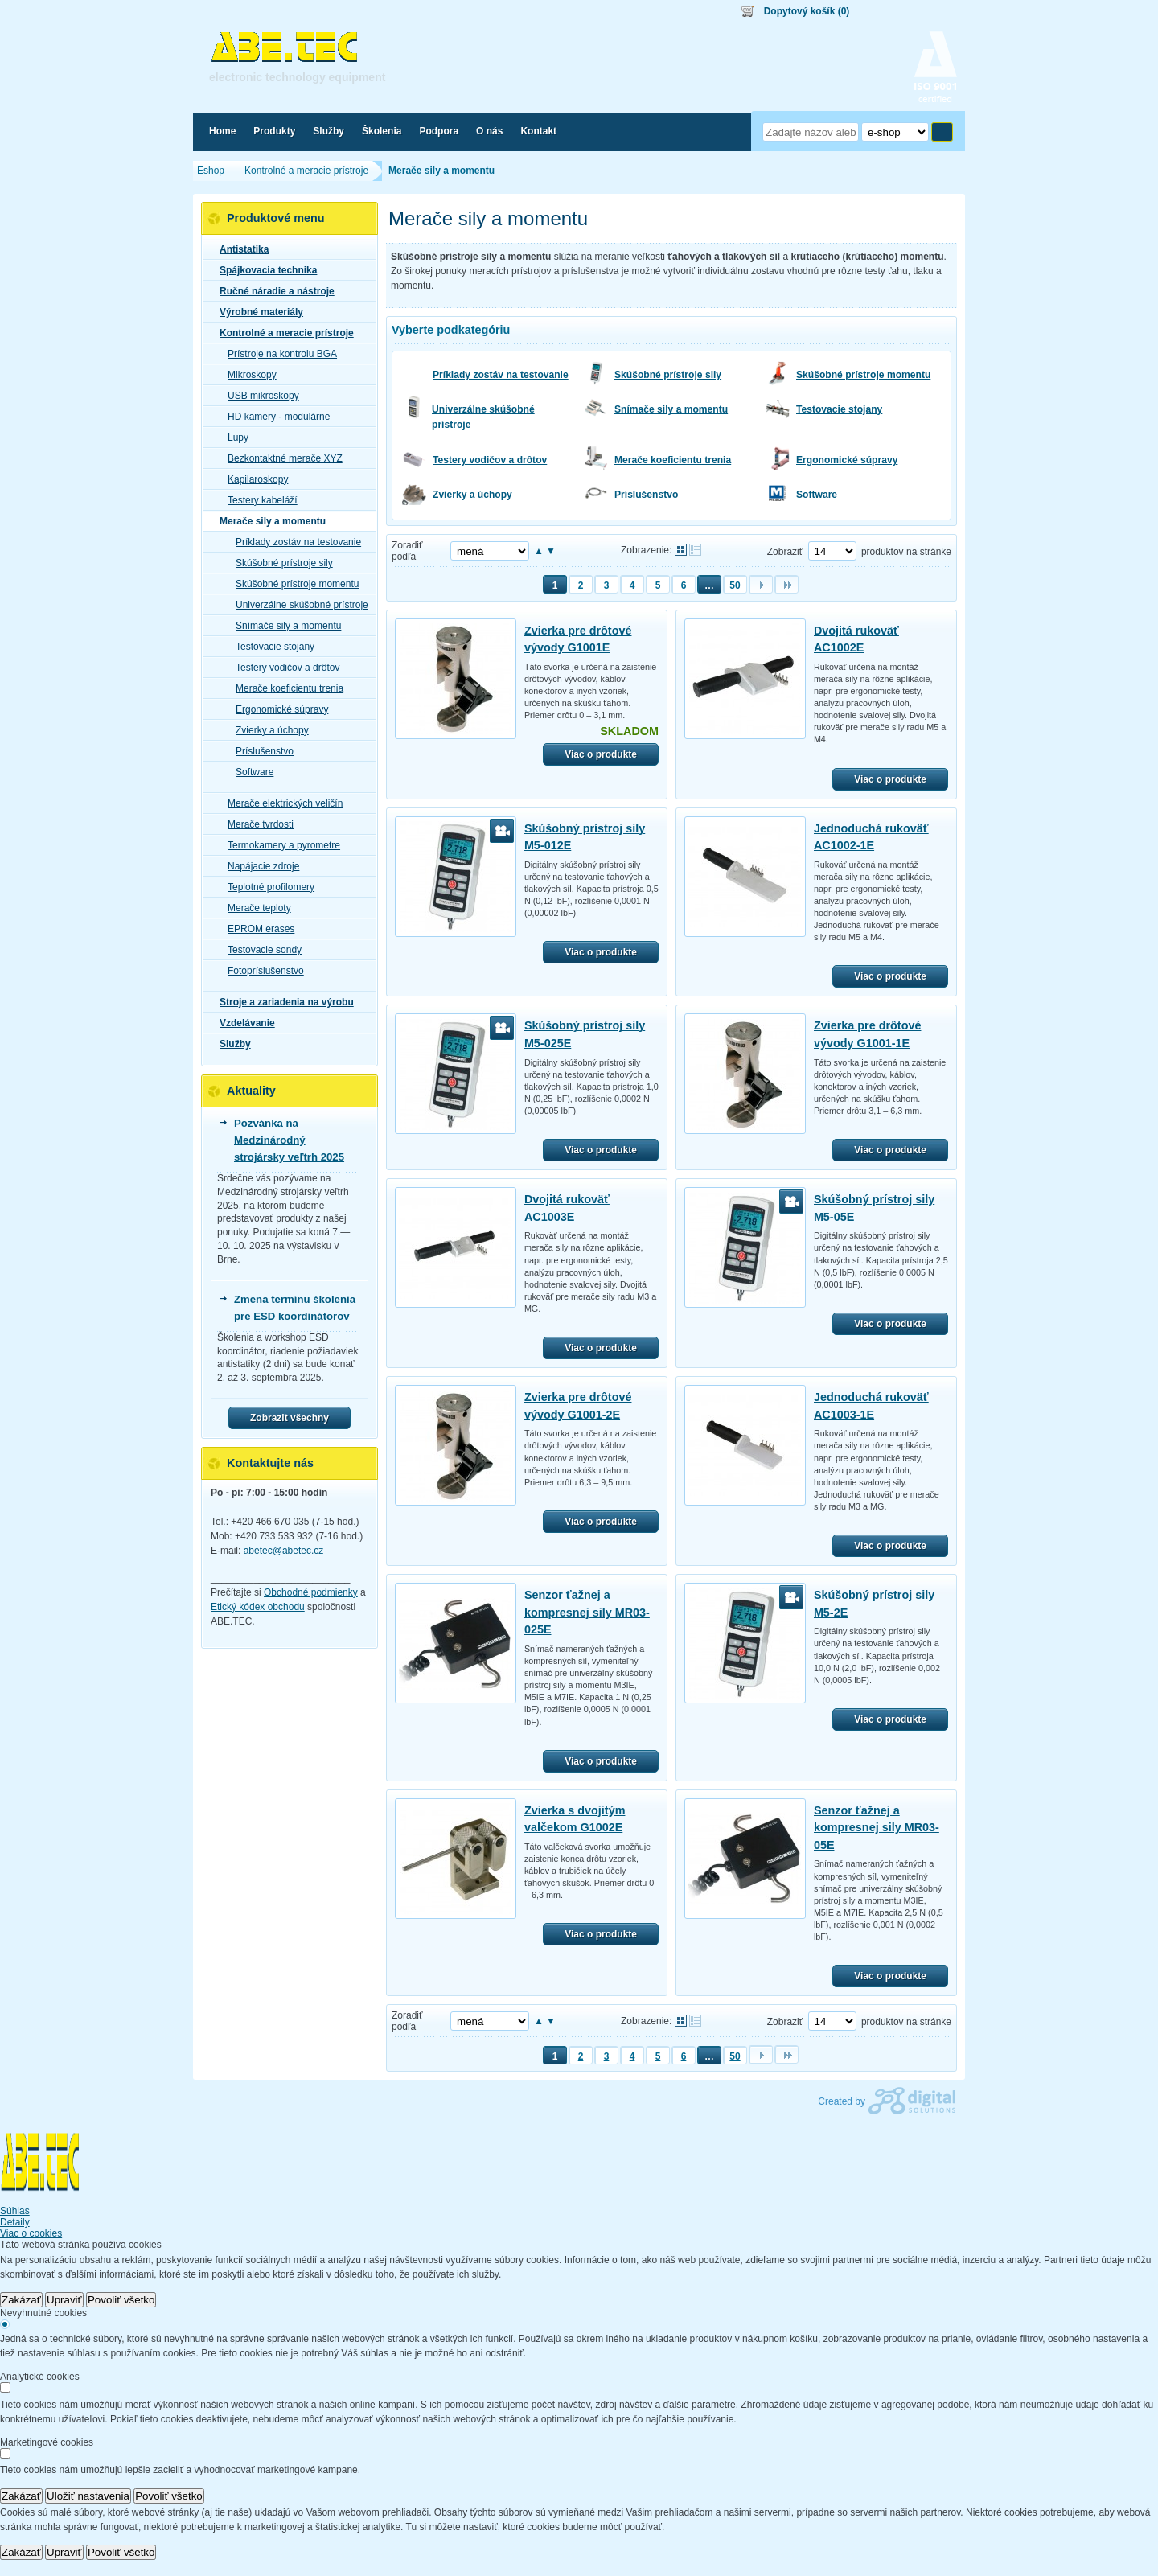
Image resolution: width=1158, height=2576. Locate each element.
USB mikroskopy (258, 395)
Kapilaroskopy (253, 479)
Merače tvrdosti (256, 824)
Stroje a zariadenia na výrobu (282, 1002)
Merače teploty (254, 908)
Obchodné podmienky (311, 1592)
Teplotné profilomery (266, 887)
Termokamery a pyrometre (279, 845)
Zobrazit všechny (289, 1418)
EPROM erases (256, 929)
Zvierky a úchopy (472, 494)
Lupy (233, 437)
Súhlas (15, 2211)
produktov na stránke (906, 551)
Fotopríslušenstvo (261, 970)
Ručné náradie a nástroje (272, 291)
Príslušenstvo (646, 494)
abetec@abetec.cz (284, 1550)
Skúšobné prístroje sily (667, 374)
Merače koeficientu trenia (672, 460)
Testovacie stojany (839, 409)
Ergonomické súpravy (846, 460)
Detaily (15, 2222)
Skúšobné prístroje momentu (863, 374)
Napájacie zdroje (258, 866)
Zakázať (21, 2300)
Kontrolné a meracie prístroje (282, 333)
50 (734, 585)
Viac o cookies (31, 2233)
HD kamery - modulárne (274, 416)
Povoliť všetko (121, 2300)
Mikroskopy (247, 374)
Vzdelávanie (242, 1023)
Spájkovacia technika (263, 270)
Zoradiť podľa (407, 551)
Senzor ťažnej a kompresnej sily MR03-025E (587, 1612)
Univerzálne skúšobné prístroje (483, 417)
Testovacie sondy (260, 949)
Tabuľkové (695, 550)
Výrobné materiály (256, 312)
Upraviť (64, 2300)
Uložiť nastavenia (88, 2496)
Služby (230, 1044)
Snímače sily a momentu (671, 409)
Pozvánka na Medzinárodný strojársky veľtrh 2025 (289, 1140)
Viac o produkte (601, 754)
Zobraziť (785, 551)
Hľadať (942, 132)
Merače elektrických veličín (280, 803)
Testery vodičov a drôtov (490, 460)
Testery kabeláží (258, 500)
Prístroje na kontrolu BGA (277, 353)
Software (816, 494)
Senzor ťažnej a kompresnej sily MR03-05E (876, 1827)
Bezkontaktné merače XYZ (280, 458)
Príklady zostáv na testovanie (501, 374)
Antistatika (239, 249)
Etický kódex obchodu (258, 1607)
